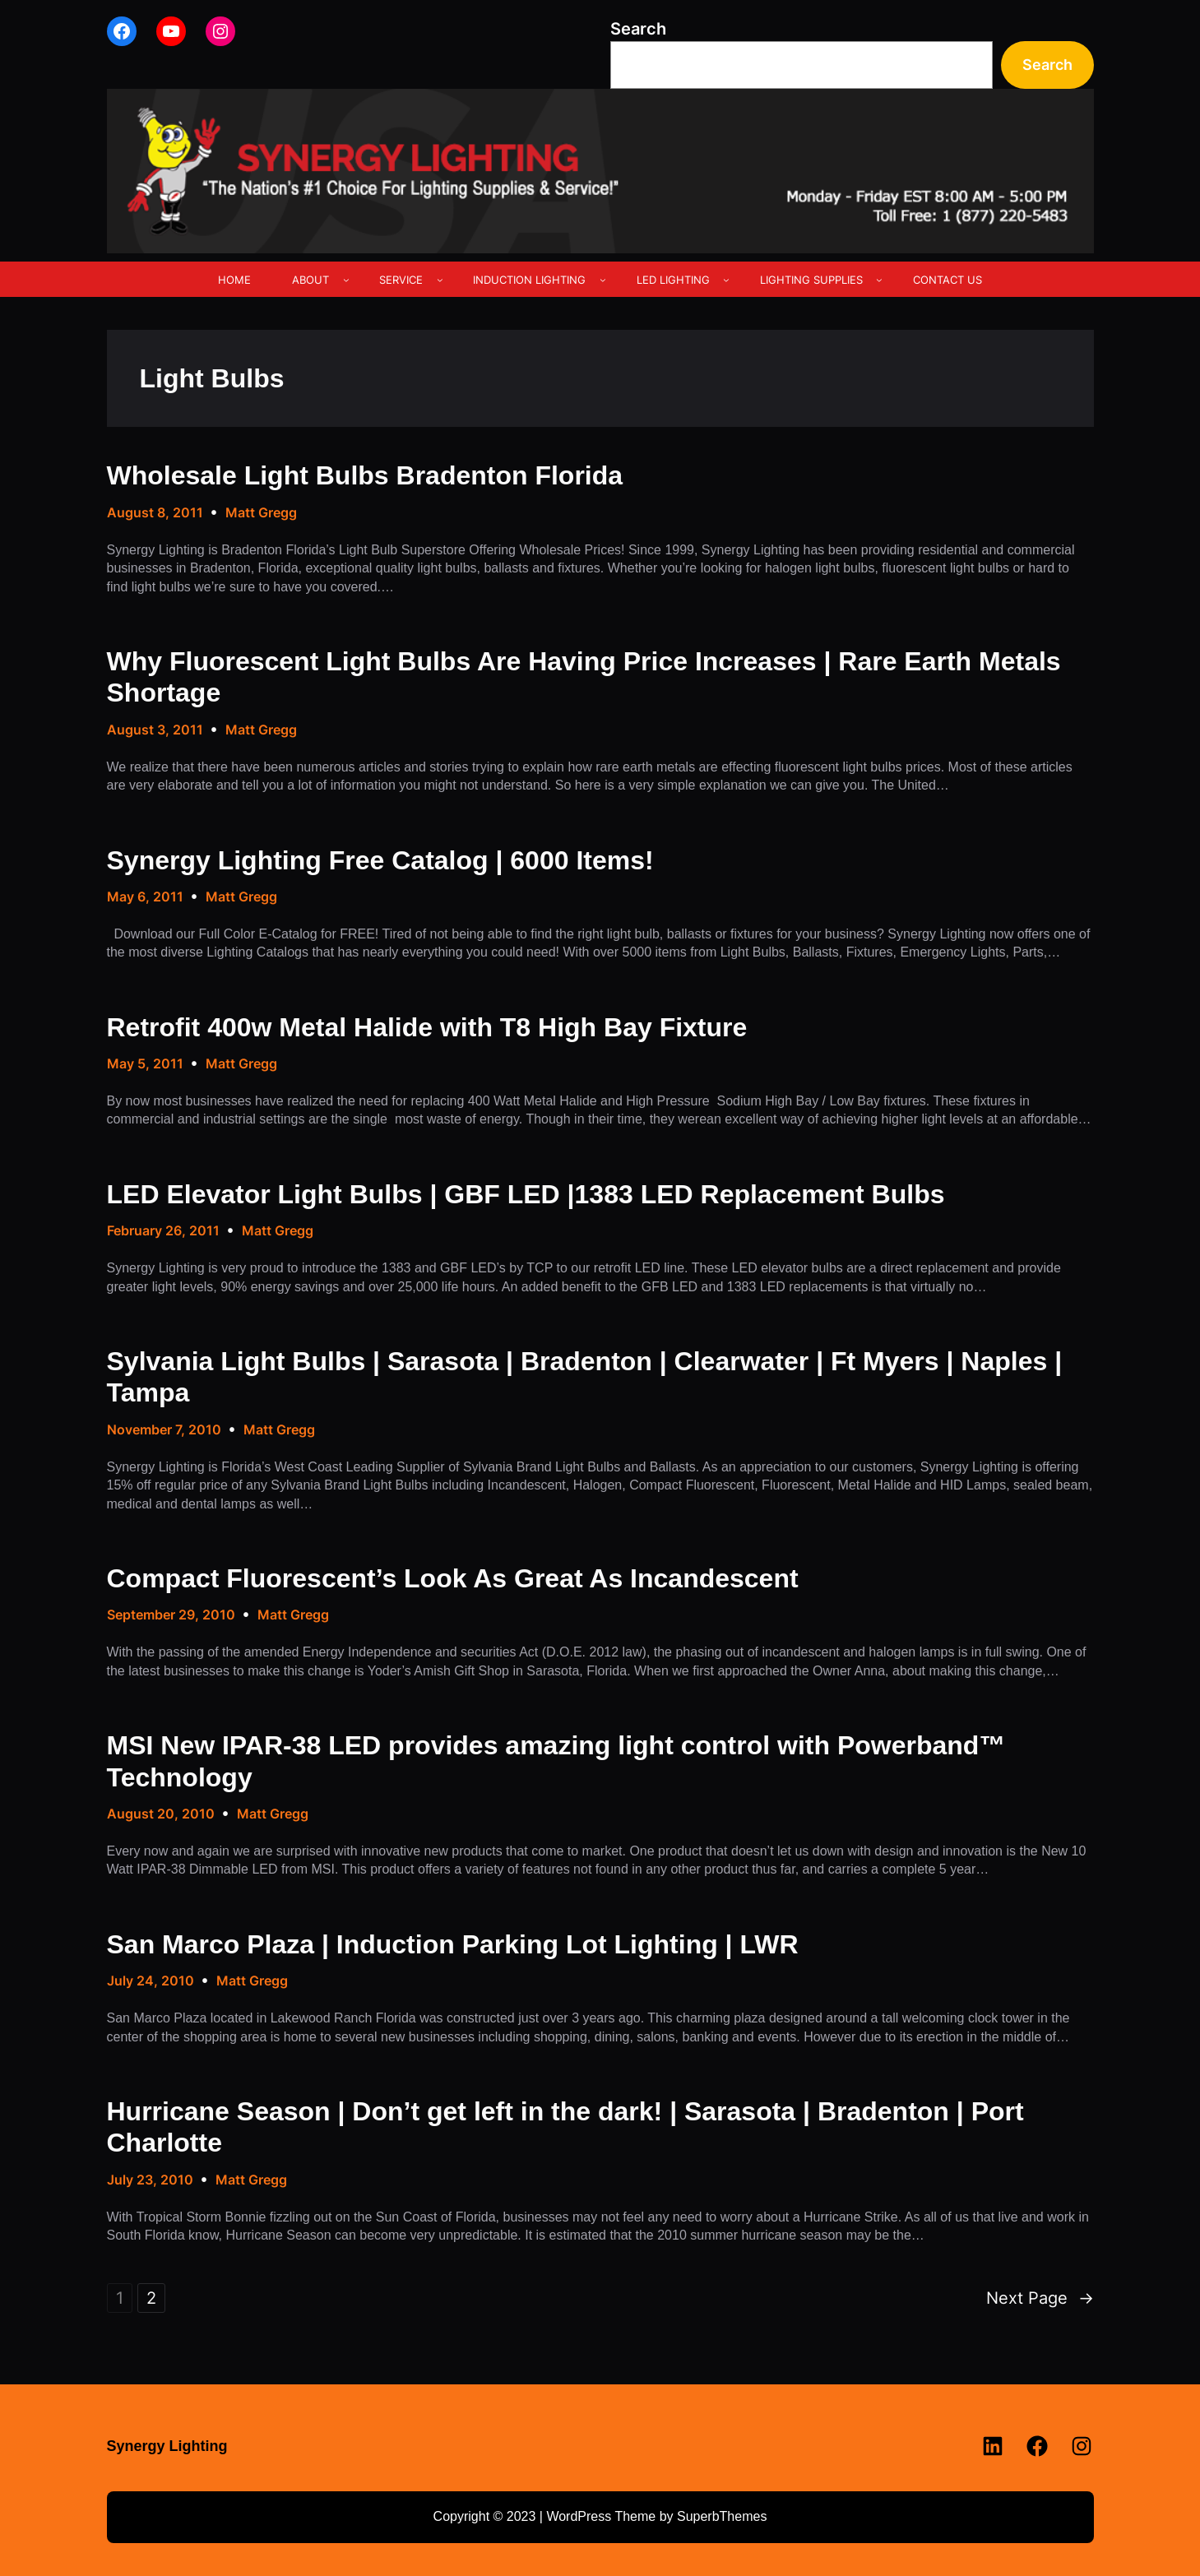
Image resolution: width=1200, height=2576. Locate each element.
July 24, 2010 (150, 1980)
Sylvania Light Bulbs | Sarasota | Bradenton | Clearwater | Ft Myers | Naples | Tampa (585, 1376)
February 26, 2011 (163, 1230)
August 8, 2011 (155, 512)
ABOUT (310, 279)
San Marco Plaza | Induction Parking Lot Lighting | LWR (453, 1944)
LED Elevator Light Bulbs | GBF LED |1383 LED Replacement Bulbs (526, 1194)
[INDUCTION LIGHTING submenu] (603, 279)
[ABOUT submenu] (346, 279)
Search (638, 29)
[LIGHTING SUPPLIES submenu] (879, 279)
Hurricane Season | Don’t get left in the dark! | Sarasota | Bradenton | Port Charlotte (565, 2126)
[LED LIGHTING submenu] (726, 279)
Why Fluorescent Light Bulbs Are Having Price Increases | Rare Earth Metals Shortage (584, 676)
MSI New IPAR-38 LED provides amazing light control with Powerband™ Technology (556, 1760)
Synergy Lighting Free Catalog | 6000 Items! (380, 860)
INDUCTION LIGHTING (529, 279)
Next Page (1040, 2298)
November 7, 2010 (164, 1429)
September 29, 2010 (171, 1614)
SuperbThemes (722, 2516)
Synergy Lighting (167, 2446)
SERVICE (401, 279)
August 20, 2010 (161, 1813)
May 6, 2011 (145, 896)
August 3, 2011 (155, 729)
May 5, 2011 (145, 1063)
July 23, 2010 (150, 2179)
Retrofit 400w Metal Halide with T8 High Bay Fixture (427, 1027)
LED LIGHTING (673, 279)
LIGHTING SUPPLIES (811, 279)
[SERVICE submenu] (440, 279)
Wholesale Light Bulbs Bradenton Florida (365, 475)
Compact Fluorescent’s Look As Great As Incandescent (453, 1578)
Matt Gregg (261, 512)
